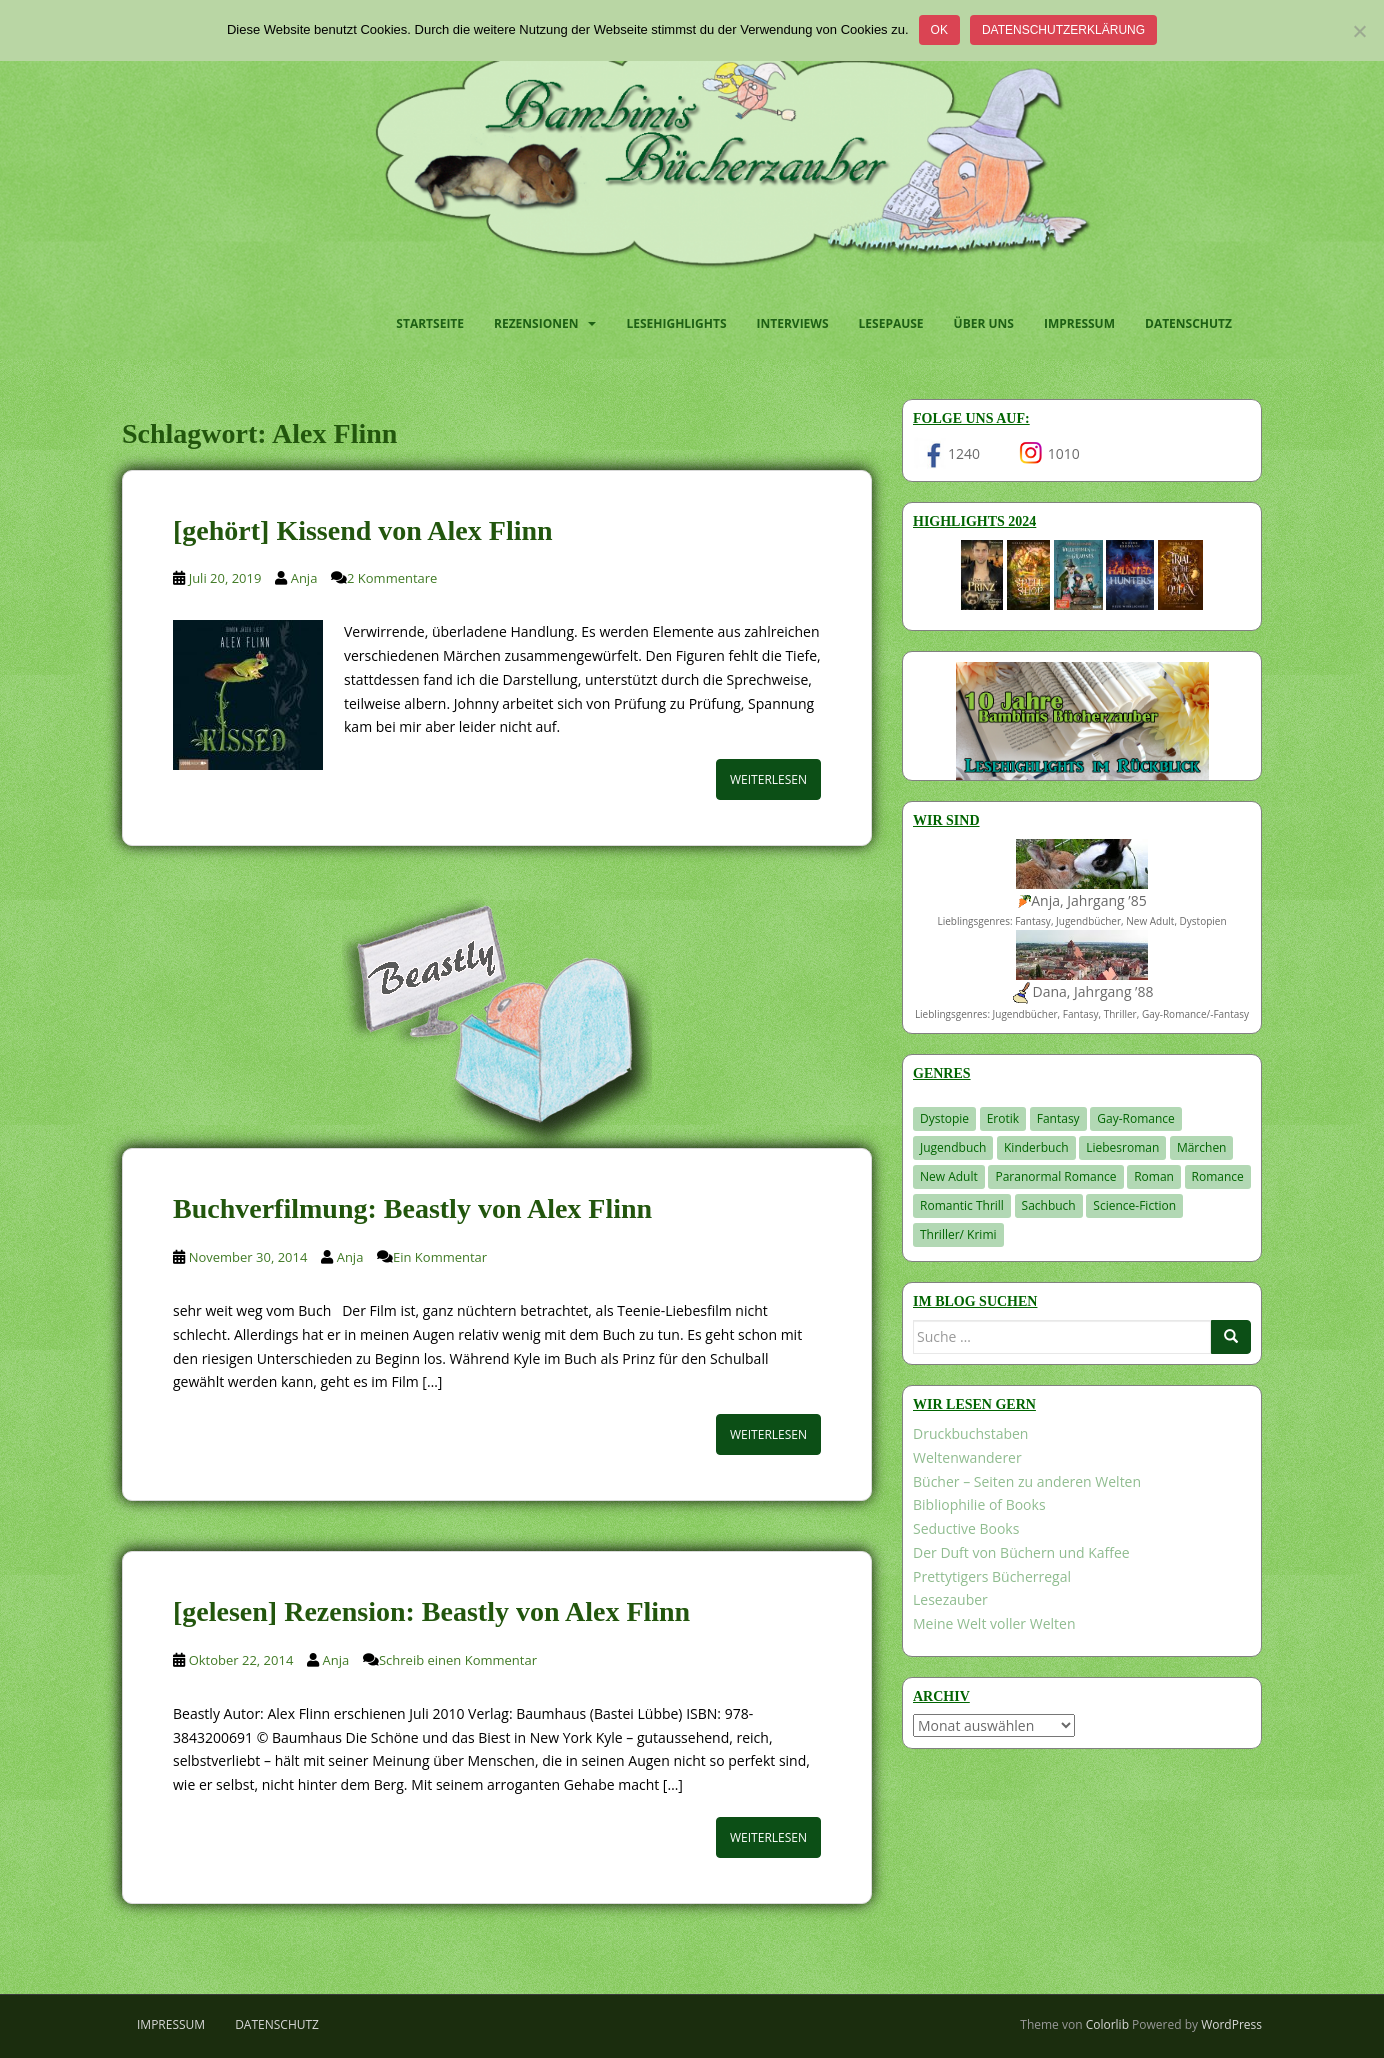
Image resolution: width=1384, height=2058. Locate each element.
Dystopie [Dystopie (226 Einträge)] (944, 1118)
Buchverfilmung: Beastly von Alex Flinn (412, 1208)
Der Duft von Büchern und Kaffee (1021, 1552)
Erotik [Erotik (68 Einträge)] (1003, 1118)
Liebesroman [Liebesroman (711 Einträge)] (1122, 1147)
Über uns (984, 323)
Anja (304, 578)
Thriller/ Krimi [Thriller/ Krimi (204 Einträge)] (958, 1234)
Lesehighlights (676, 323)
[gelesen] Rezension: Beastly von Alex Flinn (431, 1611)
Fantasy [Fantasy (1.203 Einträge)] (1058, 1118)
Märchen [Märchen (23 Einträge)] (1202, 1147)
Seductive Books (966, 1528)
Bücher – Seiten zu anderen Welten (1027, 1481)
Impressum (1079, 323)
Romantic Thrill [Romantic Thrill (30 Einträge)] (962, 1205)
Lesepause (891, 323)
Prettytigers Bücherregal (992, 1576)
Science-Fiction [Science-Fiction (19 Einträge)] (1134, 1205)
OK (939, 30)
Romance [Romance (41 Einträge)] (1218, 1176)
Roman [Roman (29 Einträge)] (1154, 1176)
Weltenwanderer (967, 1457)
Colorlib (1107, 2024)
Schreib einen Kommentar (458, 1660)
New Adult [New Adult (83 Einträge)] (949, 1176)
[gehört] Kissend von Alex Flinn (363, 530)
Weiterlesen (768, 779)
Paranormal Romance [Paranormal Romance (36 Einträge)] (1055, 1176)
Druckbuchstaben (970, 1433)
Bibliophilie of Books (979, 1504)
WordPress (1231, 2024)
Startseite (430, 323)
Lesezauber (950, 1599)
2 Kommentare (392, 578)
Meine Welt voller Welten (994, 1623)
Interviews (793, 323)
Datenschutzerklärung (1063, 30)
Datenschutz (1188, 323)
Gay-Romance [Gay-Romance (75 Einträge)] (1136, 1118)
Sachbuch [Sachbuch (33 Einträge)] (1049, 1205)
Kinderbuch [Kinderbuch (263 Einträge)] (1036, 1147)
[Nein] (1359, 31)
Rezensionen (536, 323)
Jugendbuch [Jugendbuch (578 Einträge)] (953, 1147)
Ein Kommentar (440, 1257)
